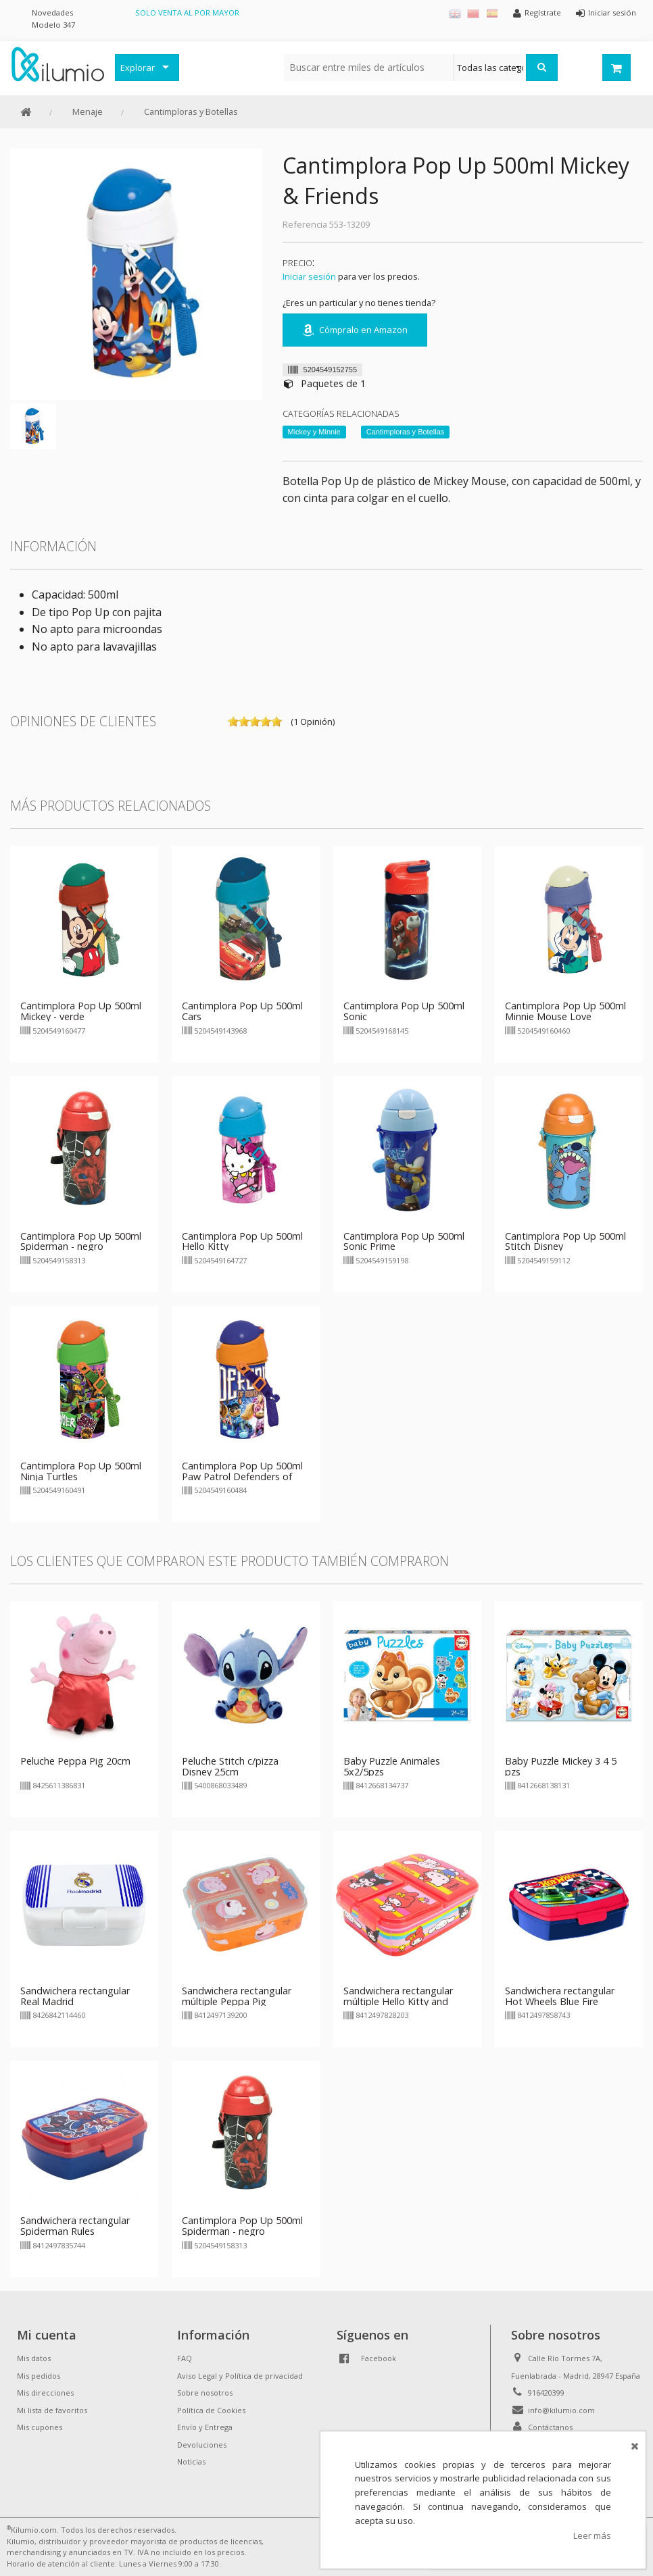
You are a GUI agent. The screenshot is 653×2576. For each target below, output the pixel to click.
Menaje (87, 111)
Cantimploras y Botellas (191, 111)
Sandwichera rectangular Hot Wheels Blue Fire (559, 1996)
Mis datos (34, 2358)
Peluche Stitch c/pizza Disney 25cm (230, 1766)
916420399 (546, 2393)
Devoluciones (201, 2445)
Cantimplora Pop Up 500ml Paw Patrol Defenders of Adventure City (242, 1476)
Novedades (52, 12)
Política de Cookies (211, 2410)
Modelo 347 (53, 25)
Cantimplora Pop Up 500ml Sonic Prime (403, 1241)
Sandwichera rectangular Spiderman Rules (75, 2226)
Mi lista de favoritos (52, 2410)
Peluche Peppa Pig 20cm (75, 1760)
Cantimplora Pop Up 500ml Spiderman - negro (80, 1241)
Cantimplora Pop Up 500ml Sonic (403, 1011)
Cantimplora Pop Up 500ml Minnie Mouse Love (565, 1011)
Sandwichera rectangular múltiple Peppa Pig (236, 1996)
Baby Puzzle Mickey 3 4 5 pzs (560, 1766)
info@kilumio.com (561, 2410)
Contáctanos (550, 2427)
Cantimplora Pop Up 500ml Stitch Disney (565, 1241)
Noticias (191, 2461)
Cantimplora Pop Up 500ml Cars (242, 1011)
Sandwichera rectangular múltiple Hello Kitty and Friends (398, 2001)
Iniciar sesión (309, 276)
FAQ (184, 2358)
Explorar (137, 67)
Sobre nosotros (205, 2393)
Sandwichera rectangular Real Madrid (75, 1996)
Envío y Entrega (205, 2427)
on (233, 721)
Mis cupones (39, 2427)
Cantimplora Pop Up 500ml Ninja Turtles (80, 1471)
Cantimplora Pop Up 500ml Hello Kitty (242, 1241)
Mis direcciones (45, 2393)
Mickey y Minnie (314, 432)
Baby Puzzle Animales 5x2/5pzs (391, 1766)
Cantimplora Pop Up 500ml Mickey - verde (80, 1011)
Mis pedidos (38, 2376)
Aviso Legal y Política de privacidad (240, 2376)
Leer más (592, 2535)
